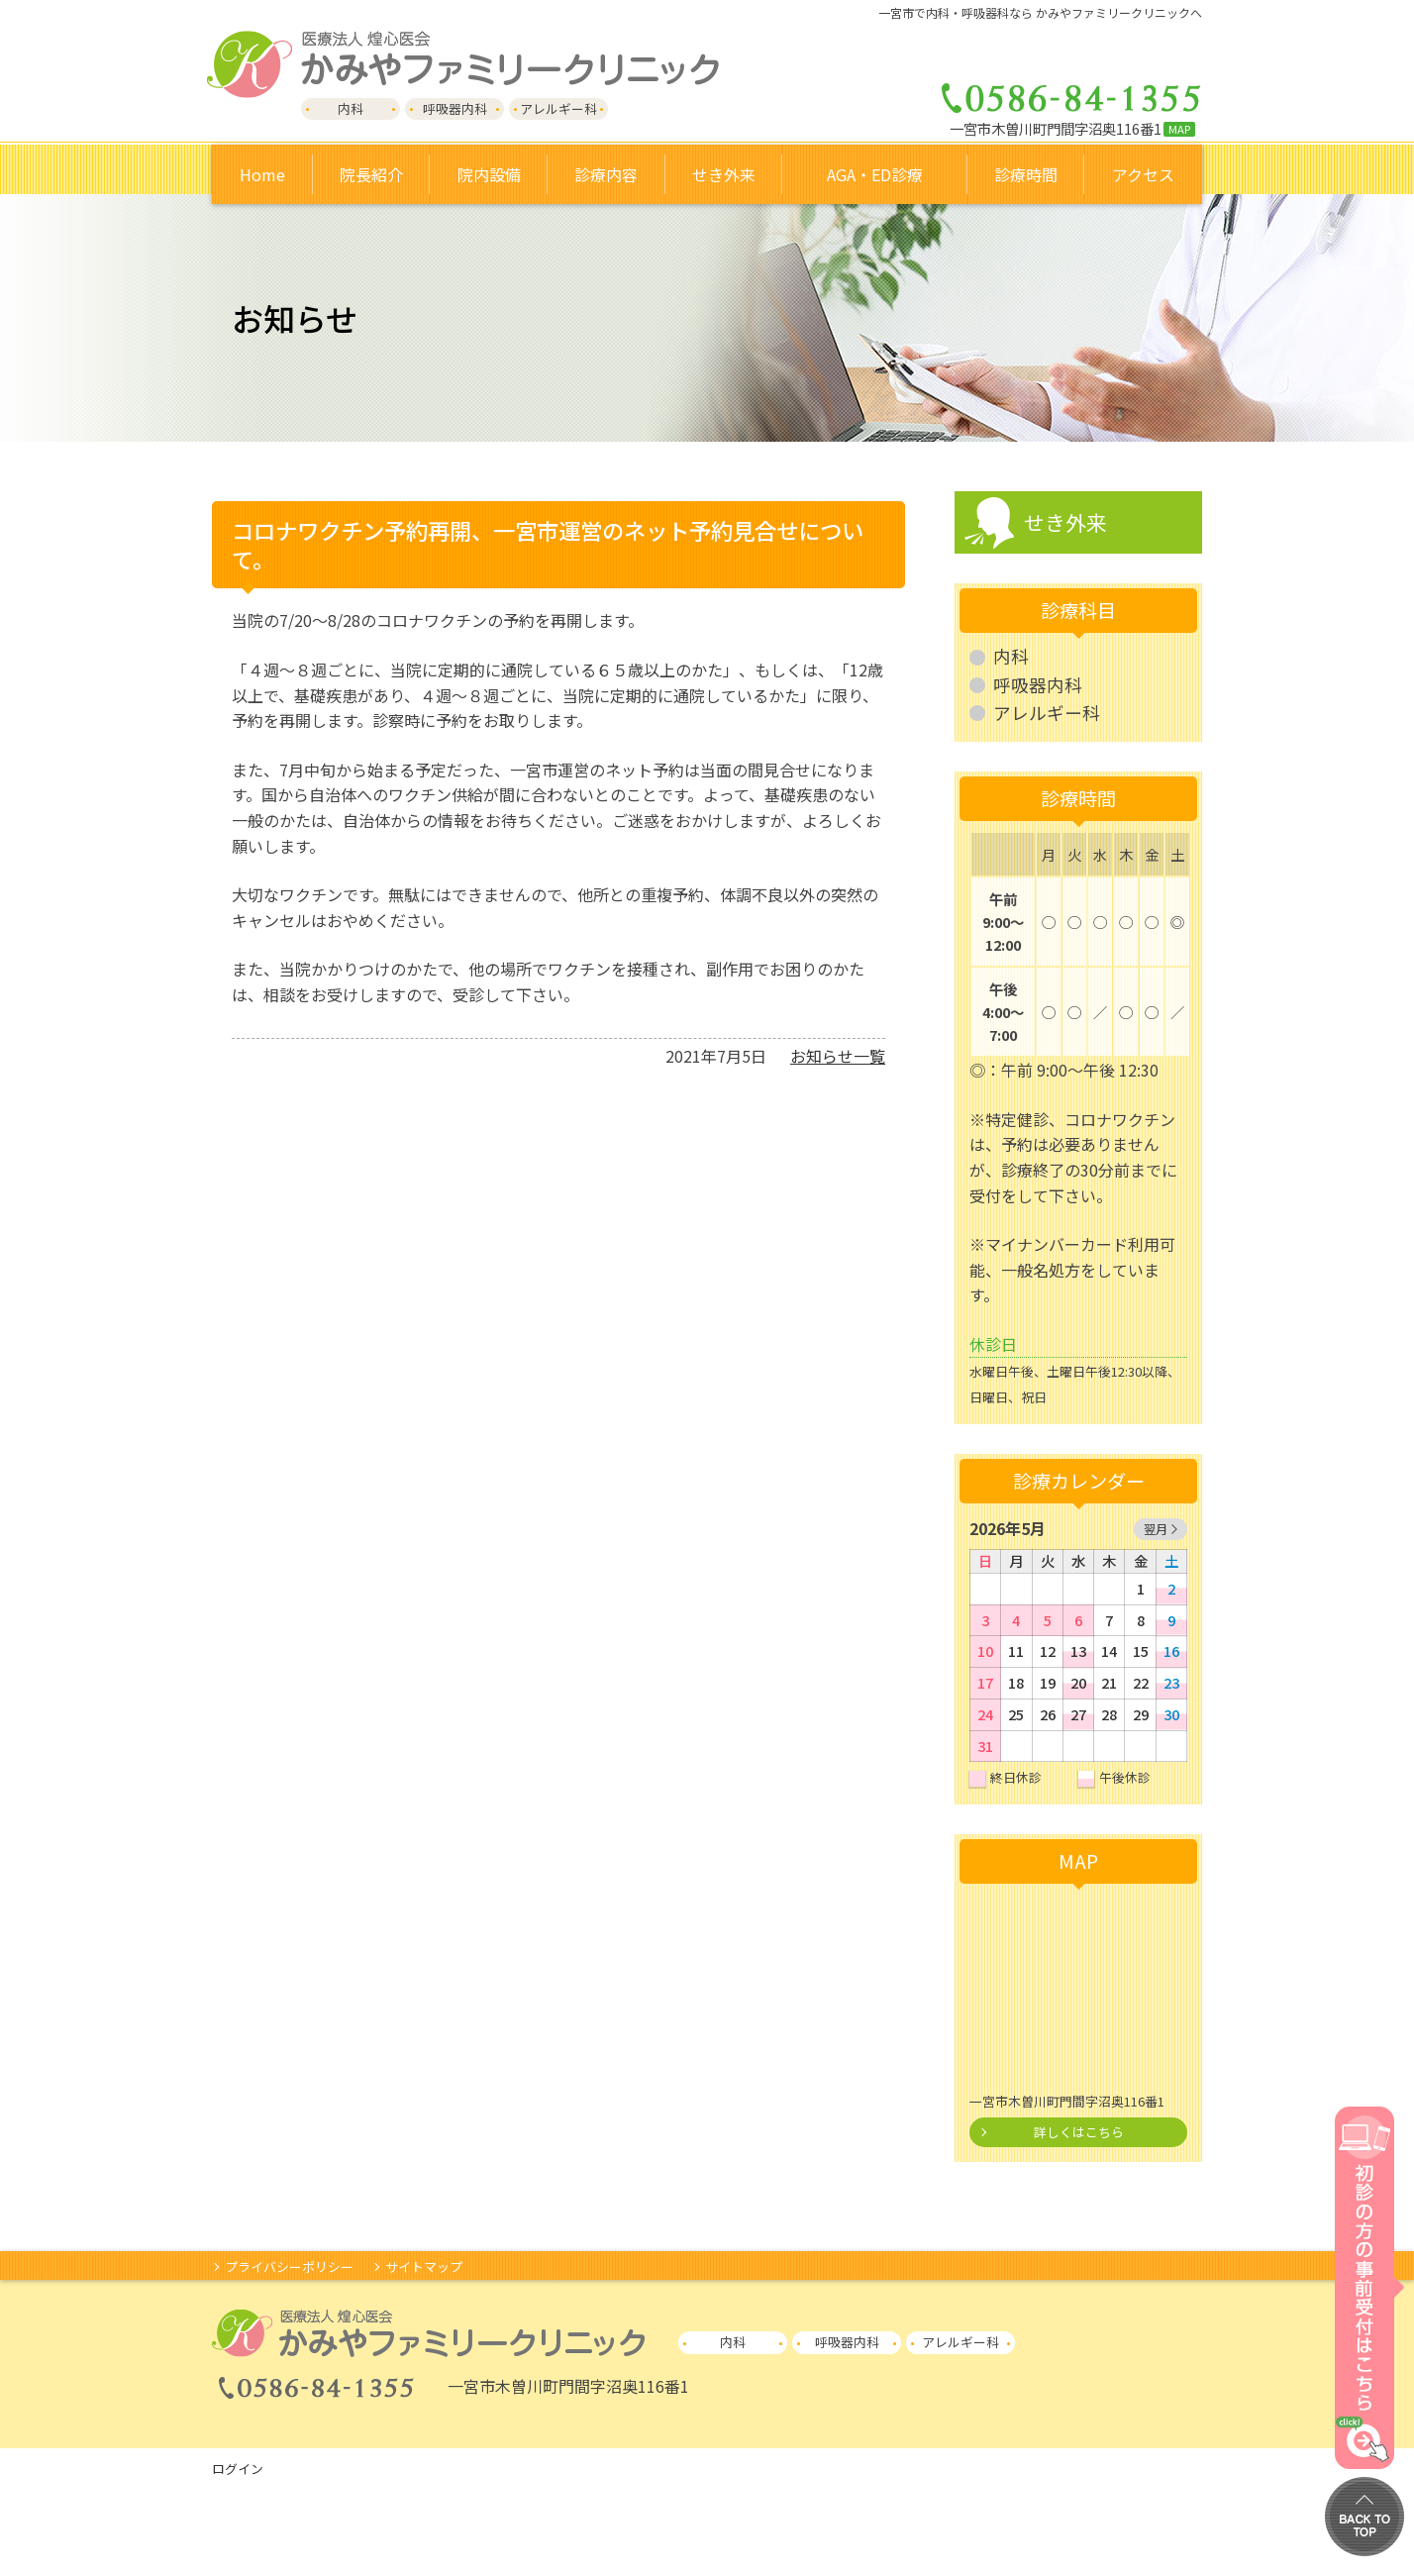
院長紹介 (371, 174)
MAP (1179, 129)
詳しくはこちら (1079, 2131)
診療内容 (606, 174)
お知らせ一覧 (837, 1056)
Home (262, 174)
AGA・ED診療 (875, 174)
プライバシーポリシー (289, 2266)
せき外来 (1065, 522)
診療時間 (1026, 174)
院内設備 (489, 174)
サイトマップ (423, 2266)
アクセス (1143, 174)
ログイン (237, 2468)
